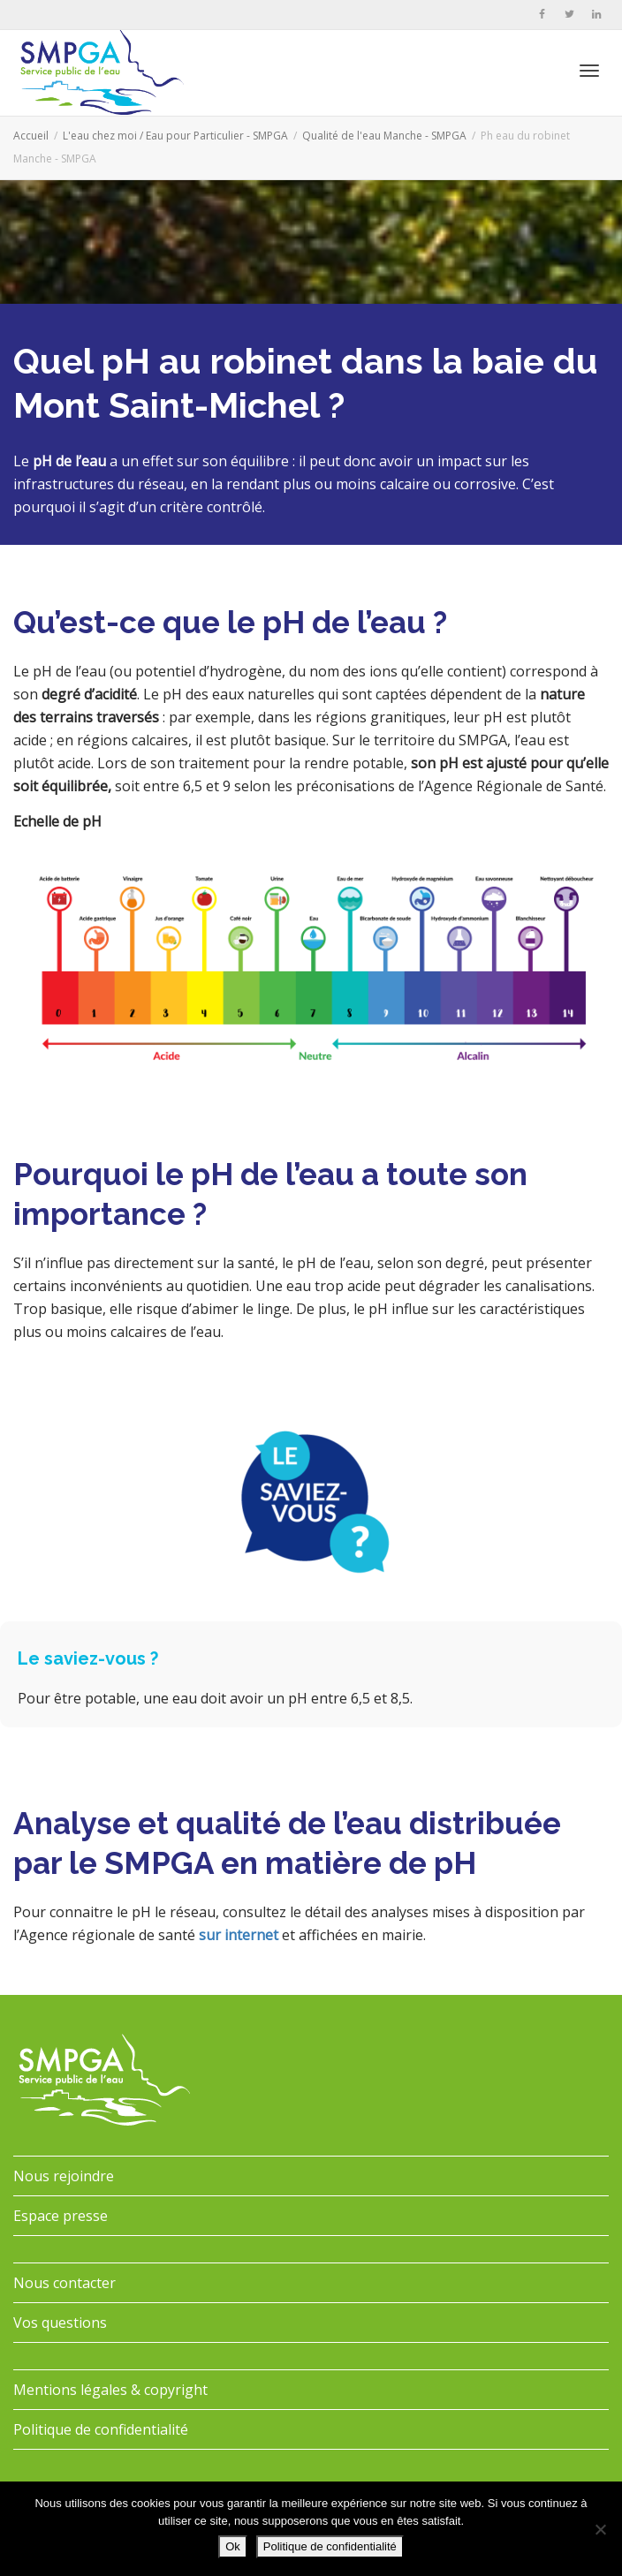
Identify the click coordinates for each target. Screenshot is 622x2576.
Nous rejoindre (63, 2176)
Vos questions (60, 2322)
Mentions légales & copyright (110, 2389)
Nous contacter (64, 2283)
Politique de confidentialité (100, 2429)
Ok (232, 2546)
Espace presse (60, 2215)
